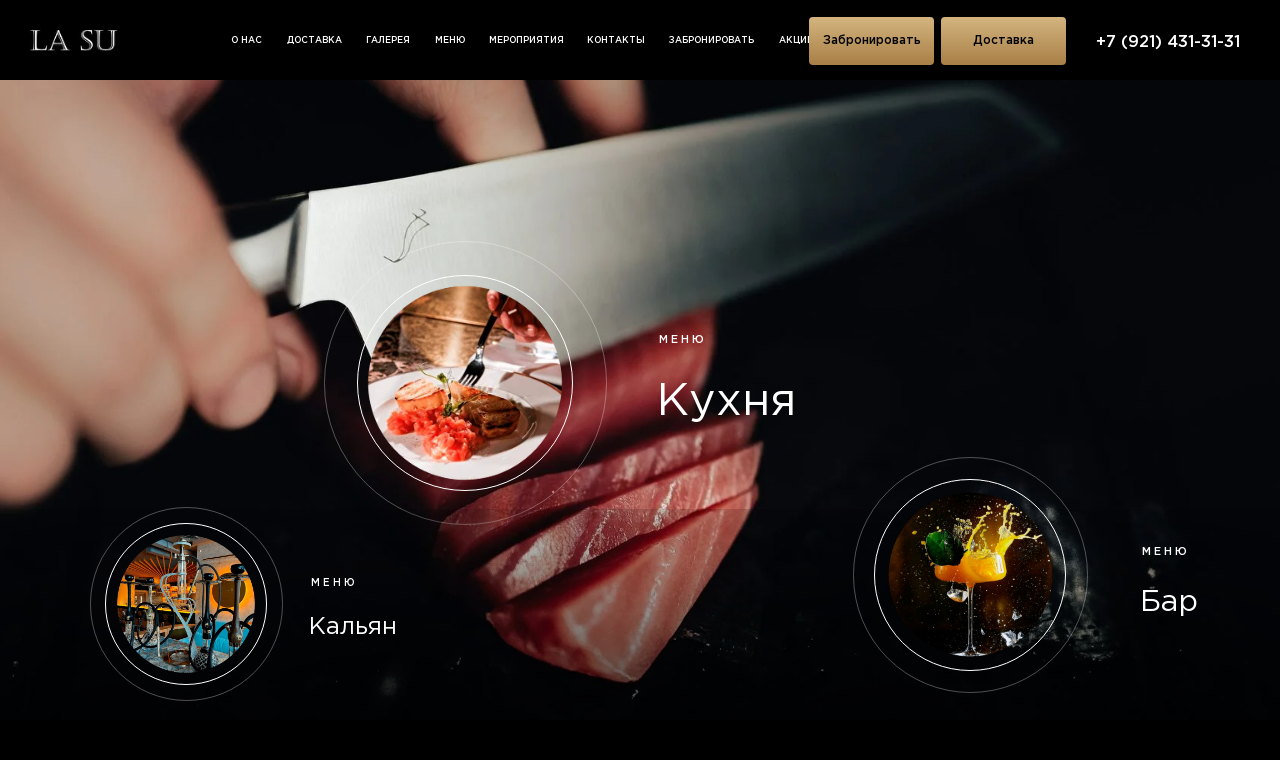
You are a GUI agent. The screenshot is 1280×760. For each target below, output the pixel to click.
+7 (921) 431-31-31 (1168, 42)
